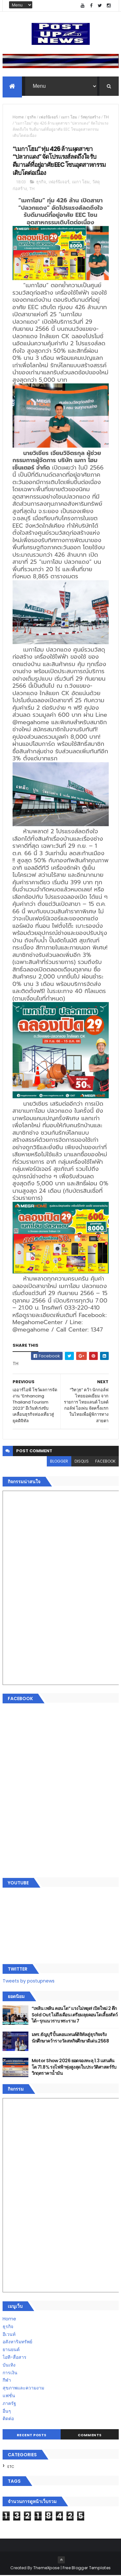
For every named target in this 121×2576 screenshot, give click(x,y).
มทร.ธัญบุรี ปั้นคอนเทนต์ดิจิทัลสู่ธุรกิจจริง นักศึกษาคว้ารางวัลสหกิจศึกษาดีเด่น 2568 (70, 2038)
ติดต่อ (8, 2419)
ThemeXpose (46, 2568)
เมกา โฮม (69, 117)
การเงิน (10, 2373)
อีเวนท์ (9, 2335)
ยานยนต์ (11, 2350)
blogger (59, 1462)
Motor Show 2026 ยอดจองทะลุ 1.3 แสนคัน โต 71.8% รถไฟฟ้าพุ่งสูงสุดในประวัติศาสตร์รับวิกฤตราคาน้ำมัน (74, 2067)
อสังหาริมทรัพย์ (17, 2342)
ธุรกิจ (31, 117)
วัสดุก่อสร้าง (90, 117)
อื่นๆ (7, 2412)
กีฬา (7, 2381)
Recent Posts (31, 2435)
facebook (105, 1462)
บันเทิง (9, 2365)
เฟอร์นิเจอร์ (48, 117)
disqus (82, 1462)
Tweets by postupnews (29, 1982)
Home (18, 117)
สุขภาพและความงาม (23, 2389)
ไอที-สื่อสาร (14, 2358)
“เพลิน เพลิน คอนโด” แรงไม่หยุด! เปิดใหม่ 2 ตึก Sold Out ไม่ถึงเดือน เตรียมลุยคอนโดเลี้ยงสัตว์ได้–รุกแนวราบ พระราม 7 (75, 2015)
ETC (10, 2467)
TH (106, 117)
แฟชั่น (9, 2396)
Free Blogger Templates (87, 2568)
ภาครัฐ (9, 2404)
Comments (90, 2435)
